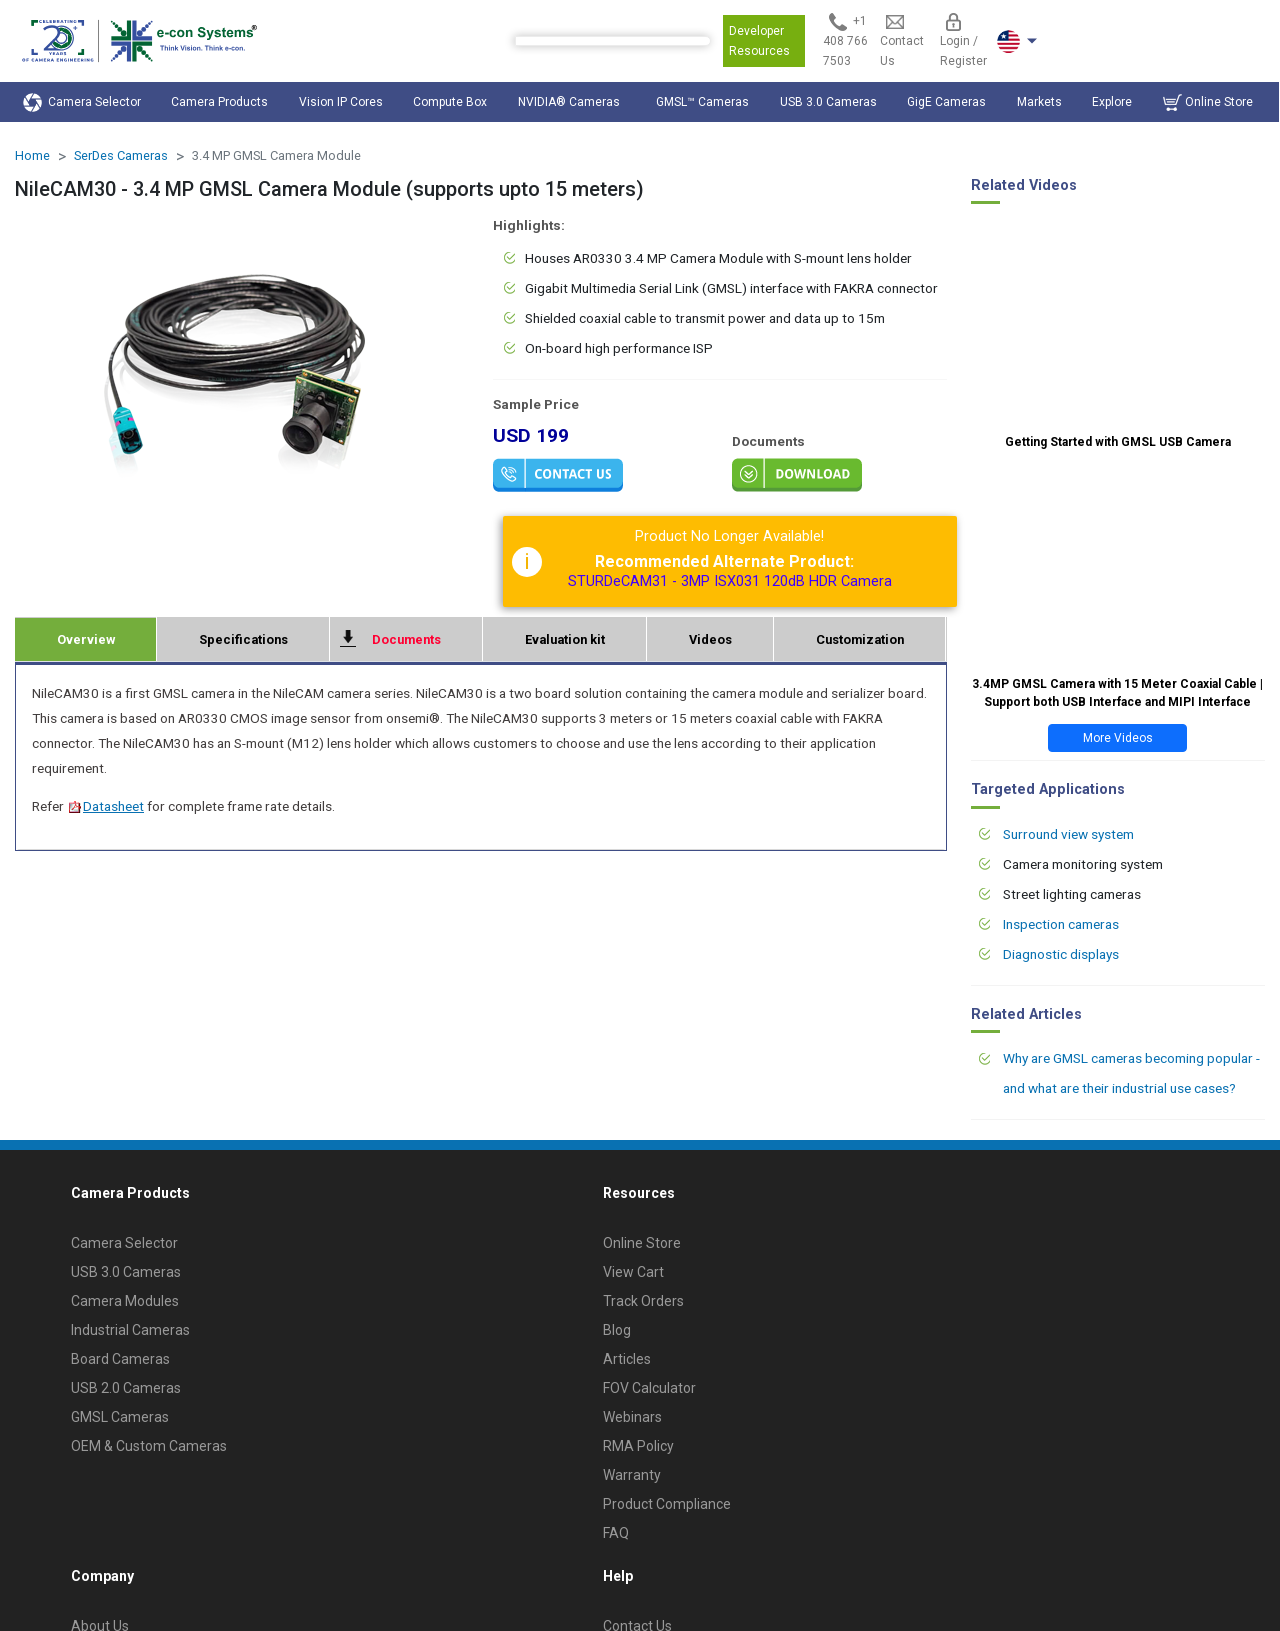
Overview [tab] (86, 639)
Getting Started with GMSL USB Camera (1118, 442)
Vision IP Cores (341, 102)
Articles (627, 1359)
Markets (1039, 102)
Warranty (632, 1475)
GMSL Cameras (120, 1417)
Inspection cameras (1061, 924)
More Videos (1118, 738)
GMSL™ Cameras (702, 102)
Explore (1112, 102)
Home (32, 155)
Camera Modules (125, 1301)
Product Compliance (667, 1504)
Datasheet (105, 806)
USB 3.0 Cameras (828, 102)
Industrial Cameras (130, 1330)
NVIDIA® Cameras (572, 102)
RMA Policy (638, 1446)
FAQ (616, 1533)
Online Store (1208, 102)
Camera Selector (82, 102)
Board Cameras (120, 1359)
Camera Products (219, 102)
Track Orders (643, 1301)
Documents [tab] (406, 639)
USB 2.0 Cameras (126, 1388)
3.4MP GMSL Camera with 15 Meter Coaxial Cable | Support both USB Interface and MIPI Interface (1117, 693)
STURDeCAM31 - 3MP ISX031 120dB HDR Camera (730, 581)
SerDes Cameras (121, 155)
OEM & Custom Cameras (149, 1446)
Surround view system (1068, 834)
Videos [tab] (710, 639)
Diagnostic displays (1061, 954)
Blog (617, 1330)
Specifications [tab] (243, 639)
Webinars (632, 1417)
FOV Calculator (649, 1388)
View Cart (633, 1272)
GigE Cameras (946, 102)
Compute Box (450, 102)
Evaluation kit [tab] (565, 639)
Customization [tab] (860, 639)
